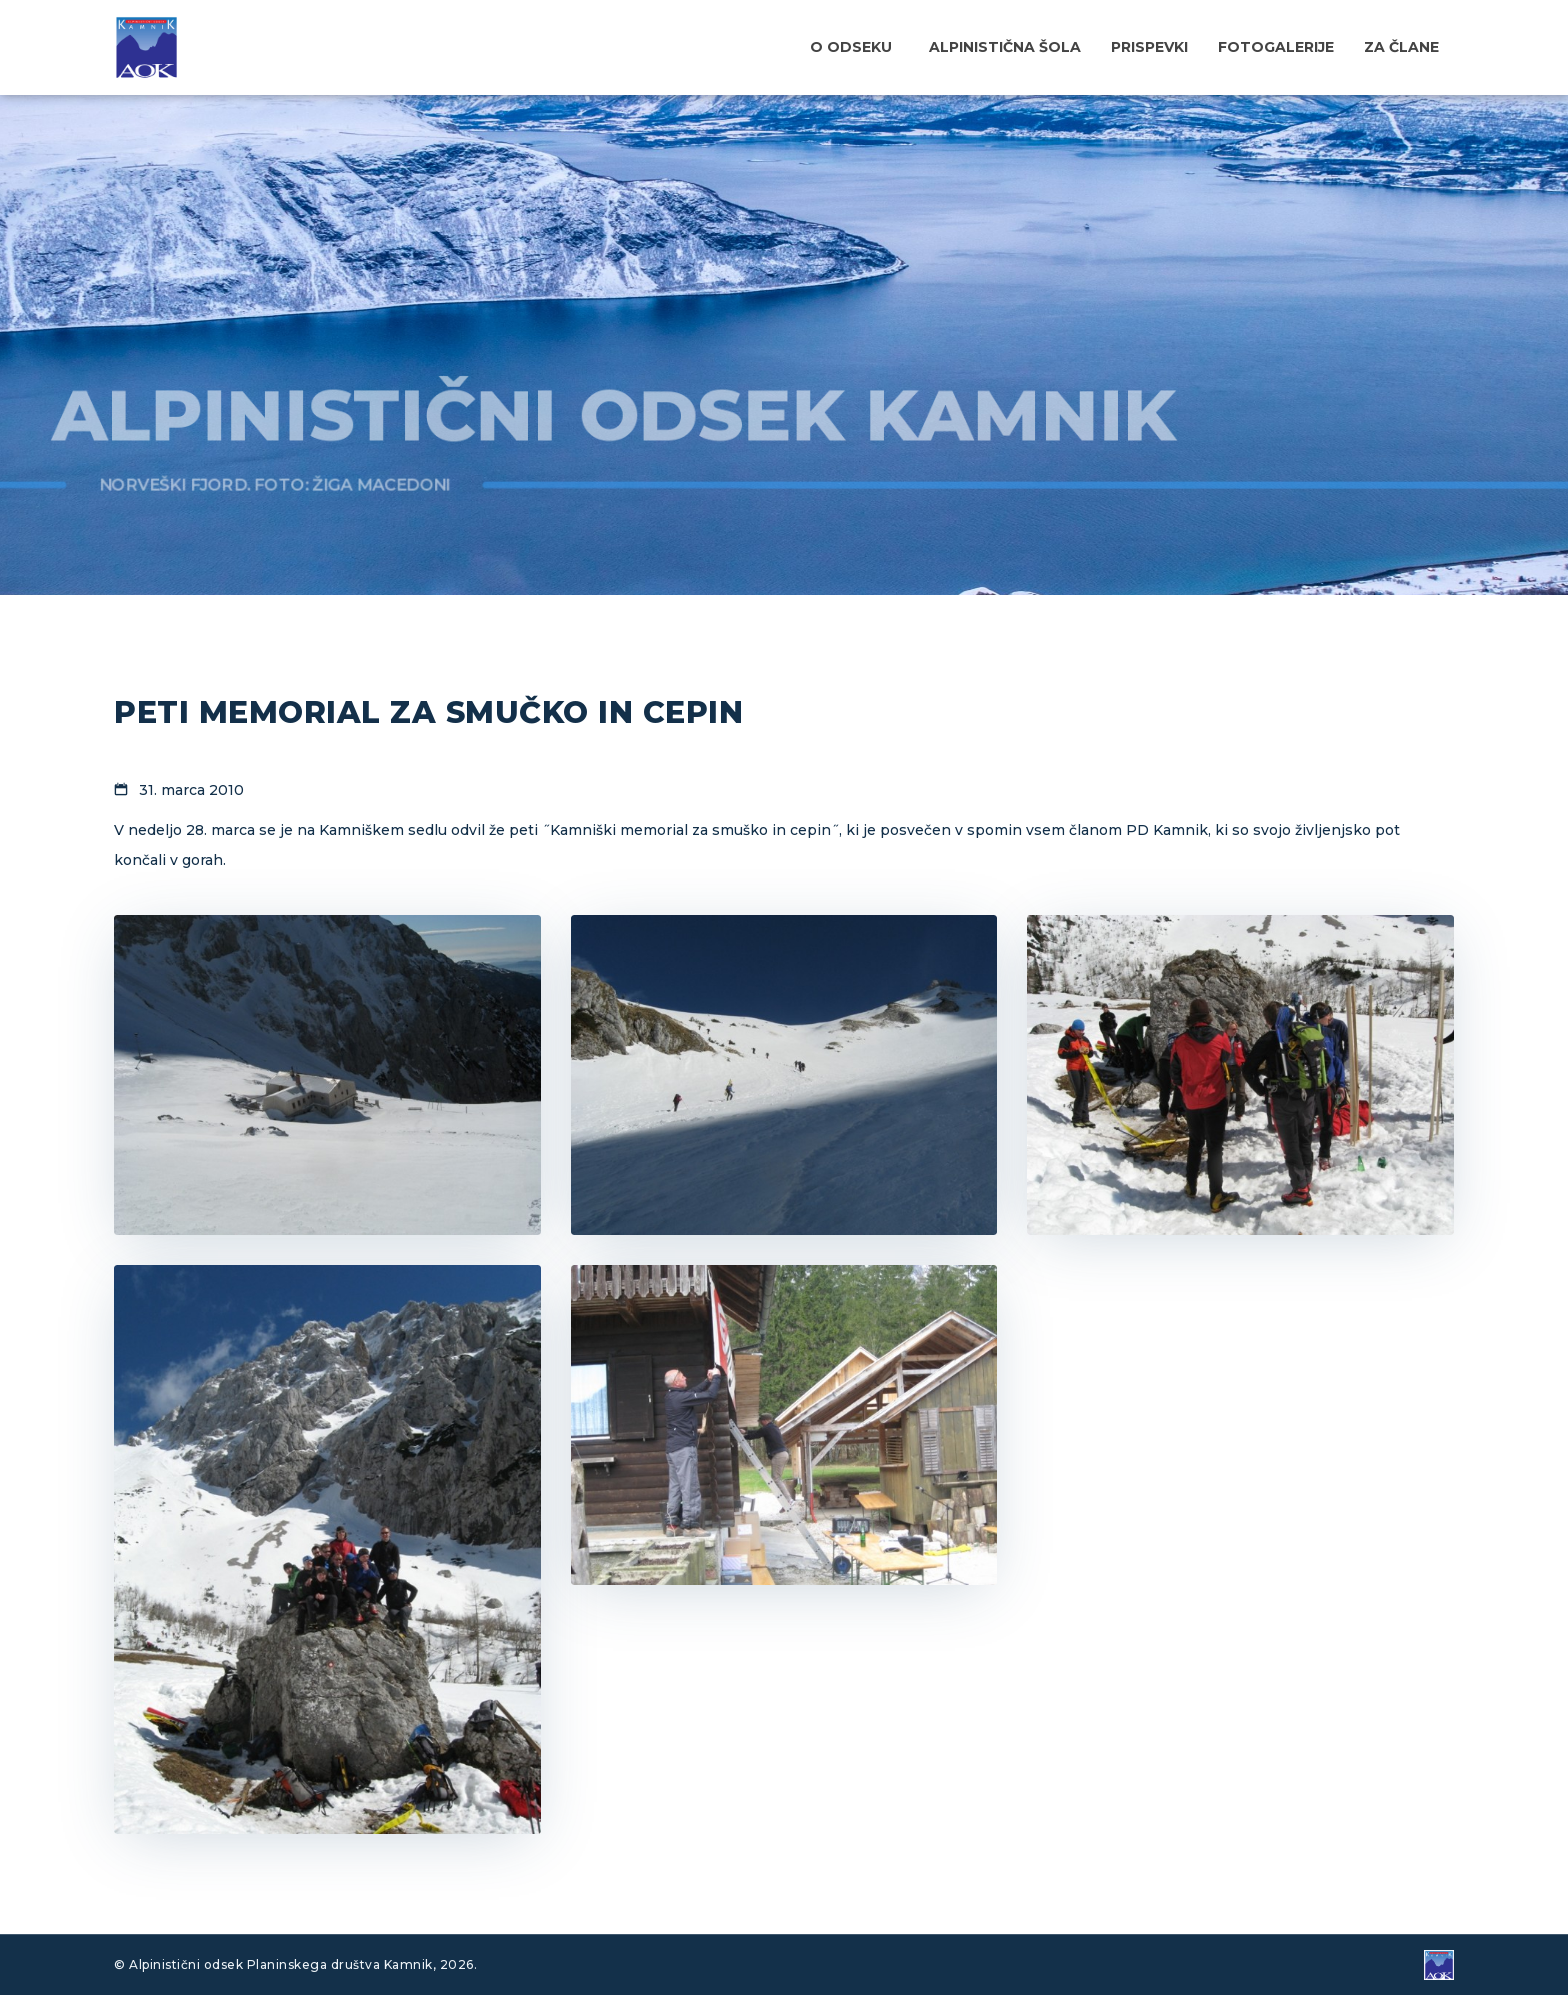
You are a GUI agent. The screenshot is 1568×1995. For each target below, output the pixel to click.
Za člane (1401, 47)
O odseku (851, 47)
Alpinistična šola (1005, 47)
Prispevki (1149, 47)
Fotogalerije (1276, 47)
